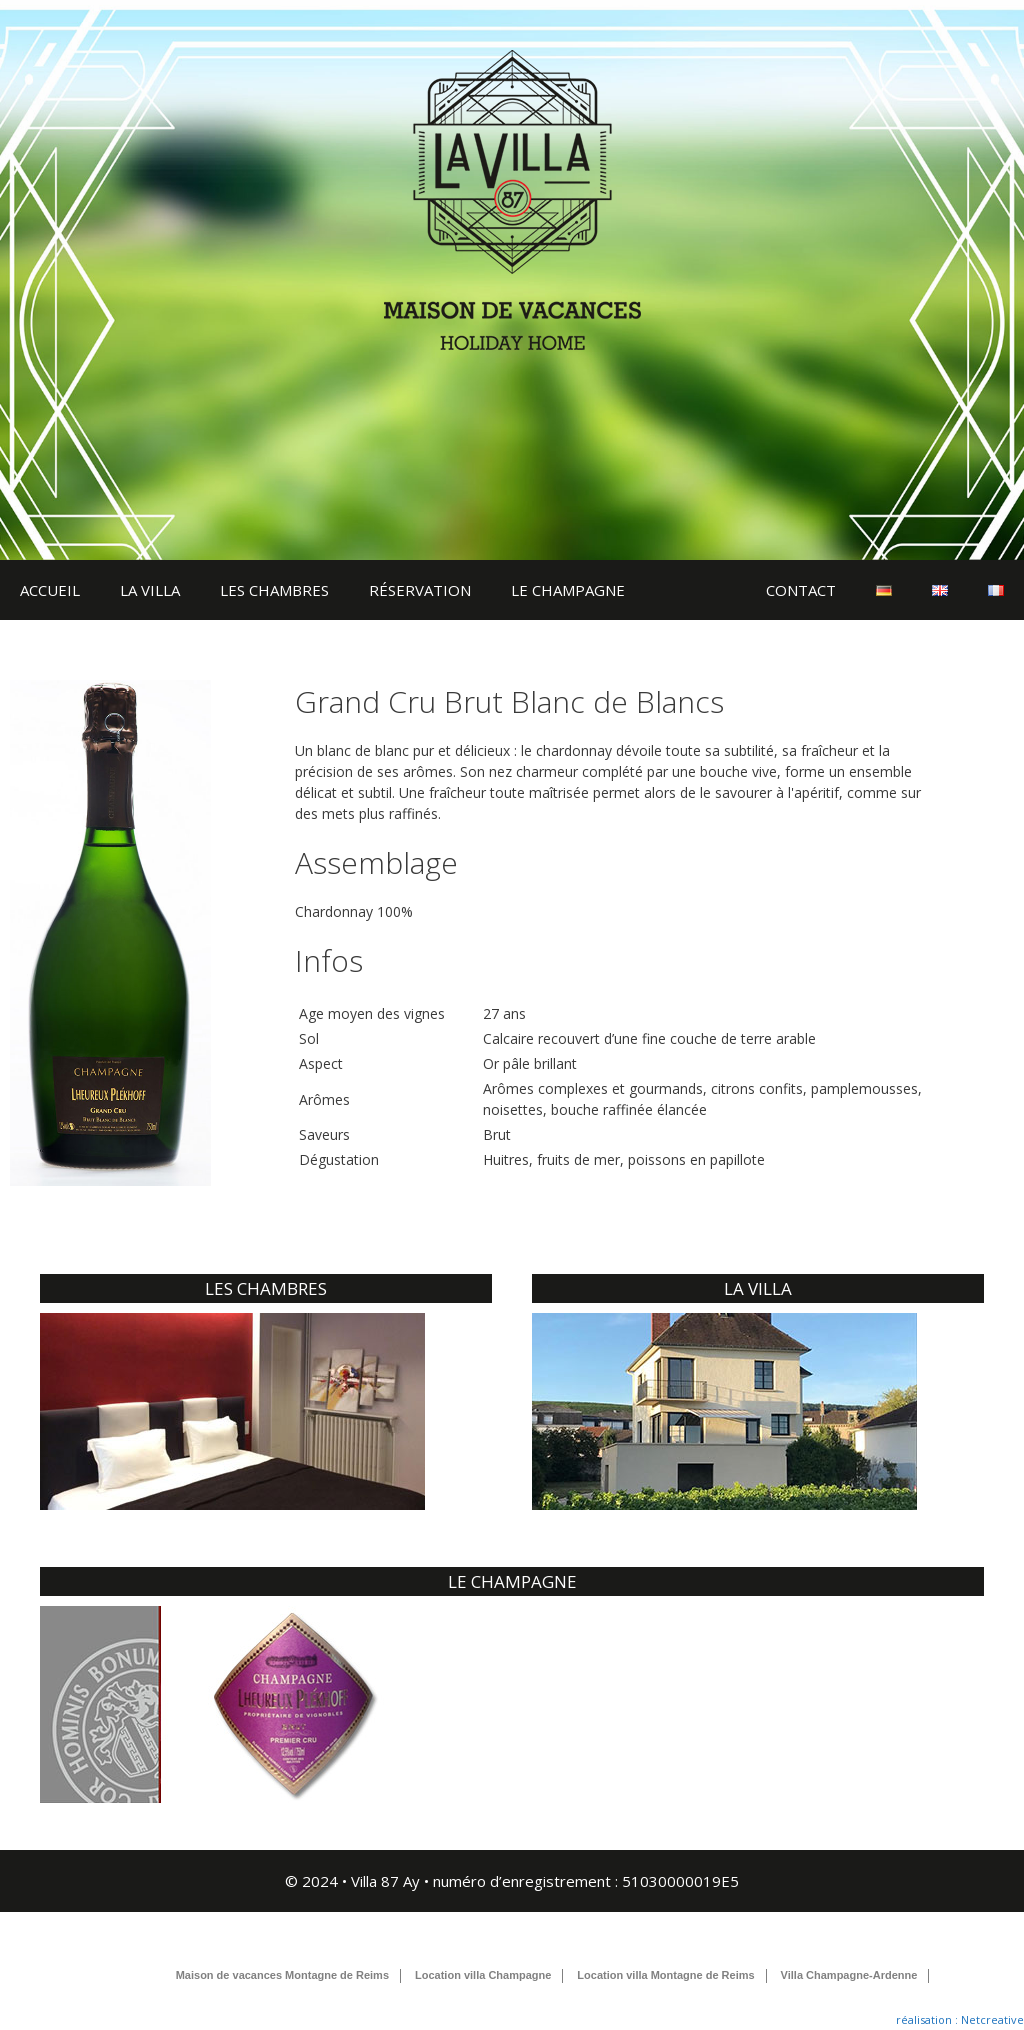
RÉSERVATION (420, 590)
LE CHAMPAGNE (568, 590)
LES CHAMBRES (274, 590)
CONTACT (801, 590)
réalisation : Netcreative (960, 2019)
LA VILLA (150, 590)
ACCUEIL (50, 590)
